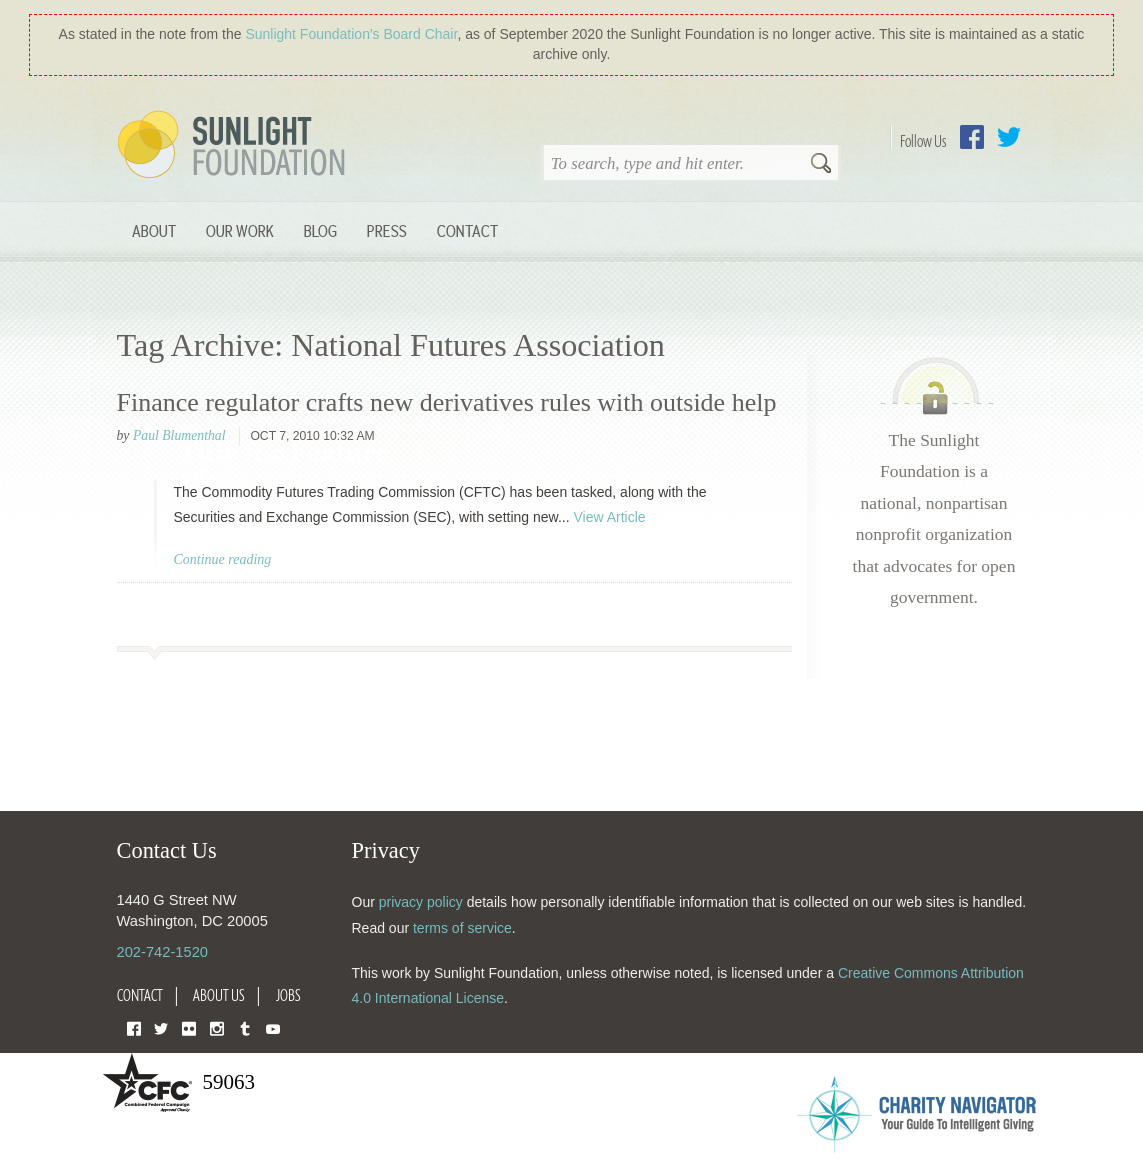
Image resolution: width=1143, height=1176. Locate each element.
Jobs (288, 995)
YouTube (273, 1027)
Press (387, 230)
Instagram (217, 1027)
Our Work (240, 230)
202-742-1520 (162, 952)
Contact (467, 230)
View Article (609, 517)
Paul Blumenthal (179, 435)
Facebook (972, 137)
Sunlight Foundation (235, 146)
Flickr (189, 1027)
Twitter (1009, 137)
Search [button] (821, 165)
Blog (320, 230)
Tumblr (245, 1027)
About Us (219, 995)
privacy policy (421, 902)
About (154, 230)
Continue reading (223, 559)
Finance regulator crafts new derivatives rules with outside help (447, 402)
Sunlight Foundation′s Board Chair (351, 34)
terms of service (462, 928)
